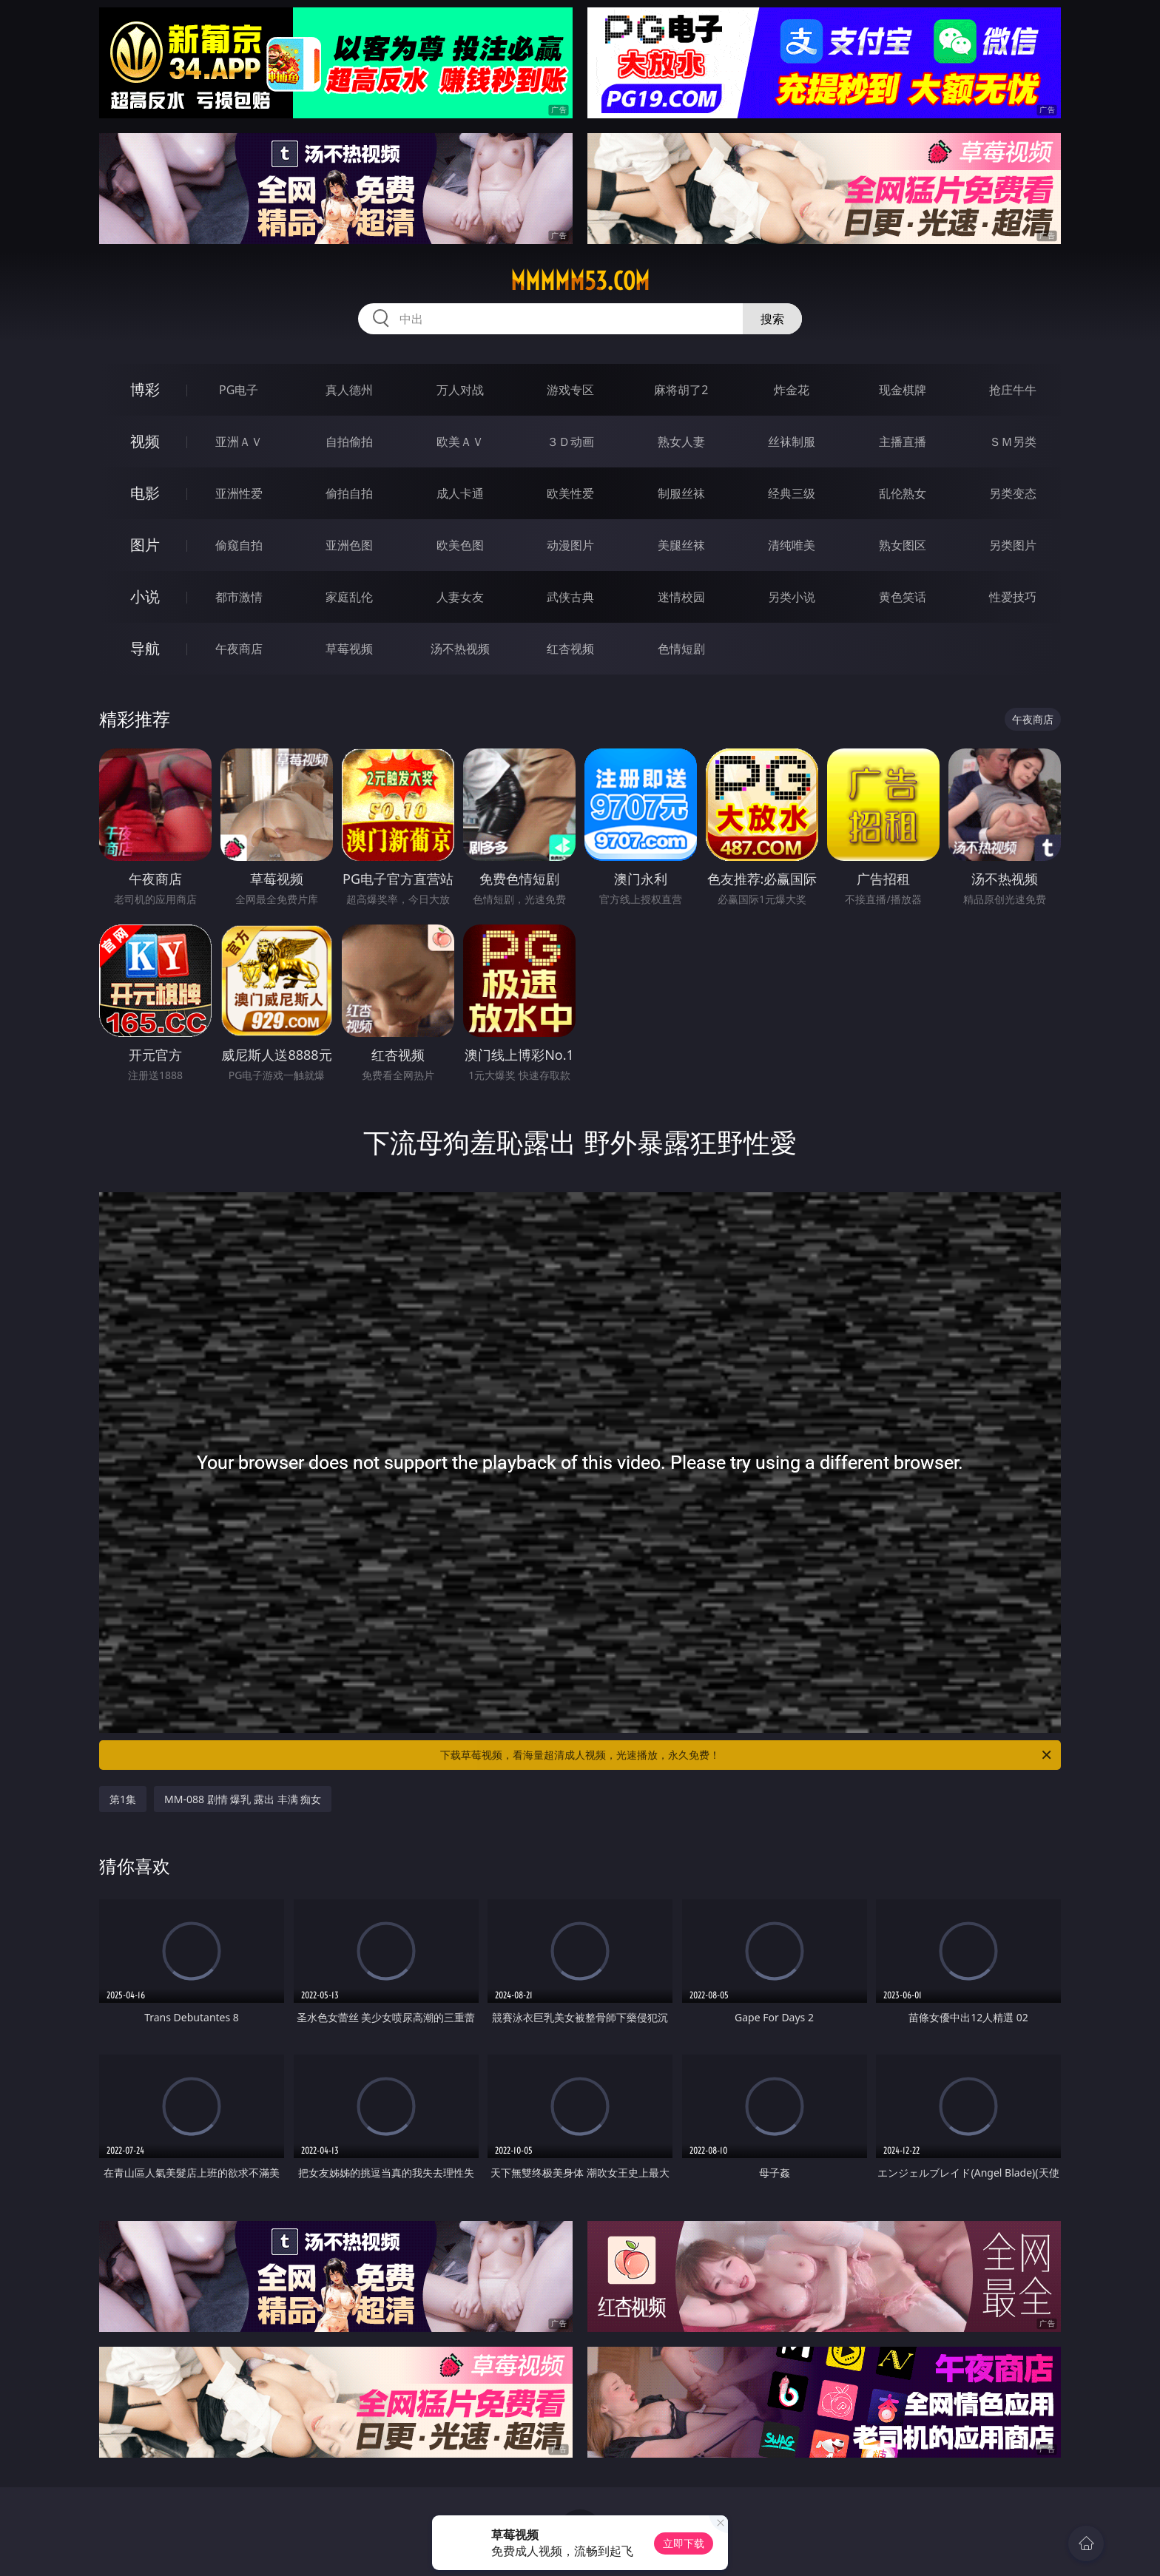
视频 (145, 441)
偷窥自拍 (239, 545)
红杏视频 (570, 648)
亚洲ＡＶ (239, 441)
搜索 (772, 319)
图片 (145, 545)
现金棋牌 (902, 390)
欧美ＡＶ (460, 441)
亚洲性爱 (239, 493)
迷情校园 (681, 597)
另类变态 (1012, 493)
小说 (145, 596)
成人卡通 (460, 493)
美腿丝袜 (681, 545)
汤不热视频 (460, 648)
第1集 (122, 1799)
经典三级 (791, 493)
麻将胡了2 (681, 390)
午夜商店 (239, 648)
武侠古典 (570, 597)
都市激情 (239, 597)
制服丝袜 (681, 493)
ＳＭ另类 (1012, 441)
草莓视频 (349, 648)
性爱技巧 (1012, 597)
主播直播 (902, 441)
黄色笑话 (902, 597)
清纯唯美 (791, 545)
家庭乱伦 (349, 597)
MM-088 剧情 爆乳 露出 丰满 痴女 (242, 1799)
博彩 (145, 389)
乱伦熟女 (902, 493)
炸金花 (791, 390)
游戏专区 (570, 390)
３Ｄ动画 (570, 441)
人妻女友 (460, 597)
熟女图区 (902, 545)
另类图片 (1012, 545)
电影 (145, 493)
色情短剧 (681, 648)
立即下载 (683, 2543)
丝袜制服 (791, 441)
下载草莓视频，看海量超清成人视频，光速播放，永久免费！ (746, 1755)
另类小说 (791, 597)
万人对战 (460, 390)
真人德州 (349, 390)
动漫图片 (570, 545)
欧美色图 (460, 545)
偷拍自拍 (349, 493)
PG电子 (238, 390)
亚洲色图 (349, 545)
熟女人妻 (681, 441)
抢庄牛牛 (1012, 390)
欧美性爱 (570, 493)
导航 (145, 648)
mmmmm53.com (580, 281)
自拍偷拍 (349, 441)
